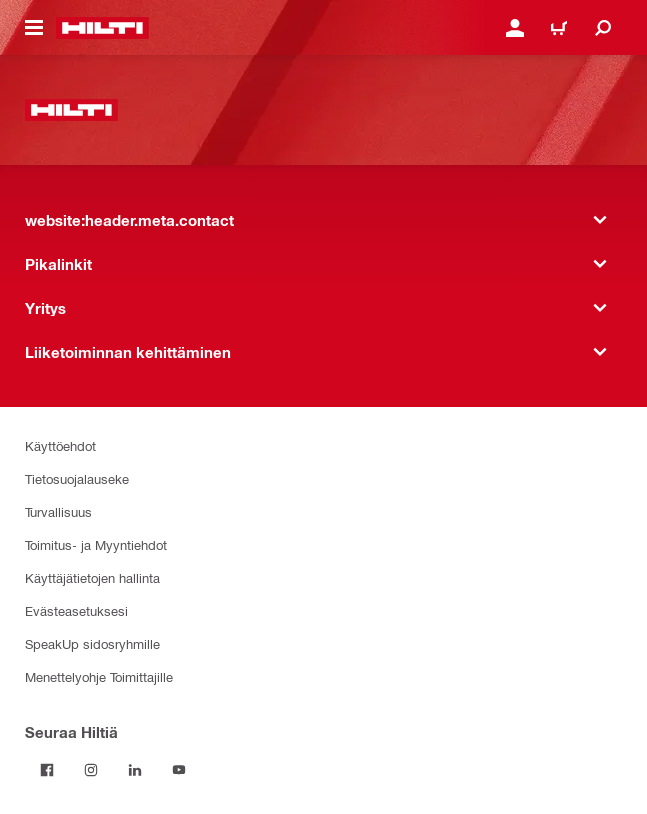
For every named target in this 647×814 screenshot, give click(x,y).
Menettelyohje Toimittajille (99, 676)
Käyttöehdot (60, 445)
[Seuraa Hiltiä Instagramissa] (91, 770)
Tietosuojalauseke (77, 478)
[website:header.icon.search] (603, 28)
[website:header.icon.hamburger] (34, 28)
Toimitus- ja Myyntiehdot (96, 544)
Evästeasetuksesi (76, 610)
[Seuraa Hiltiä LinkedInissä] (135, 770)
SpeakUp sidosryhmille (92, 643)
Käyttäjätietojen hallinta (92, 577)
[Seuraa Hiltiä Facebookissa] (47, 770)
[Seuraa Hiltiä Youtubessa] (179, 770)
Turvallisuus (58, 511)
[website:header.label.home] (102, 28)
